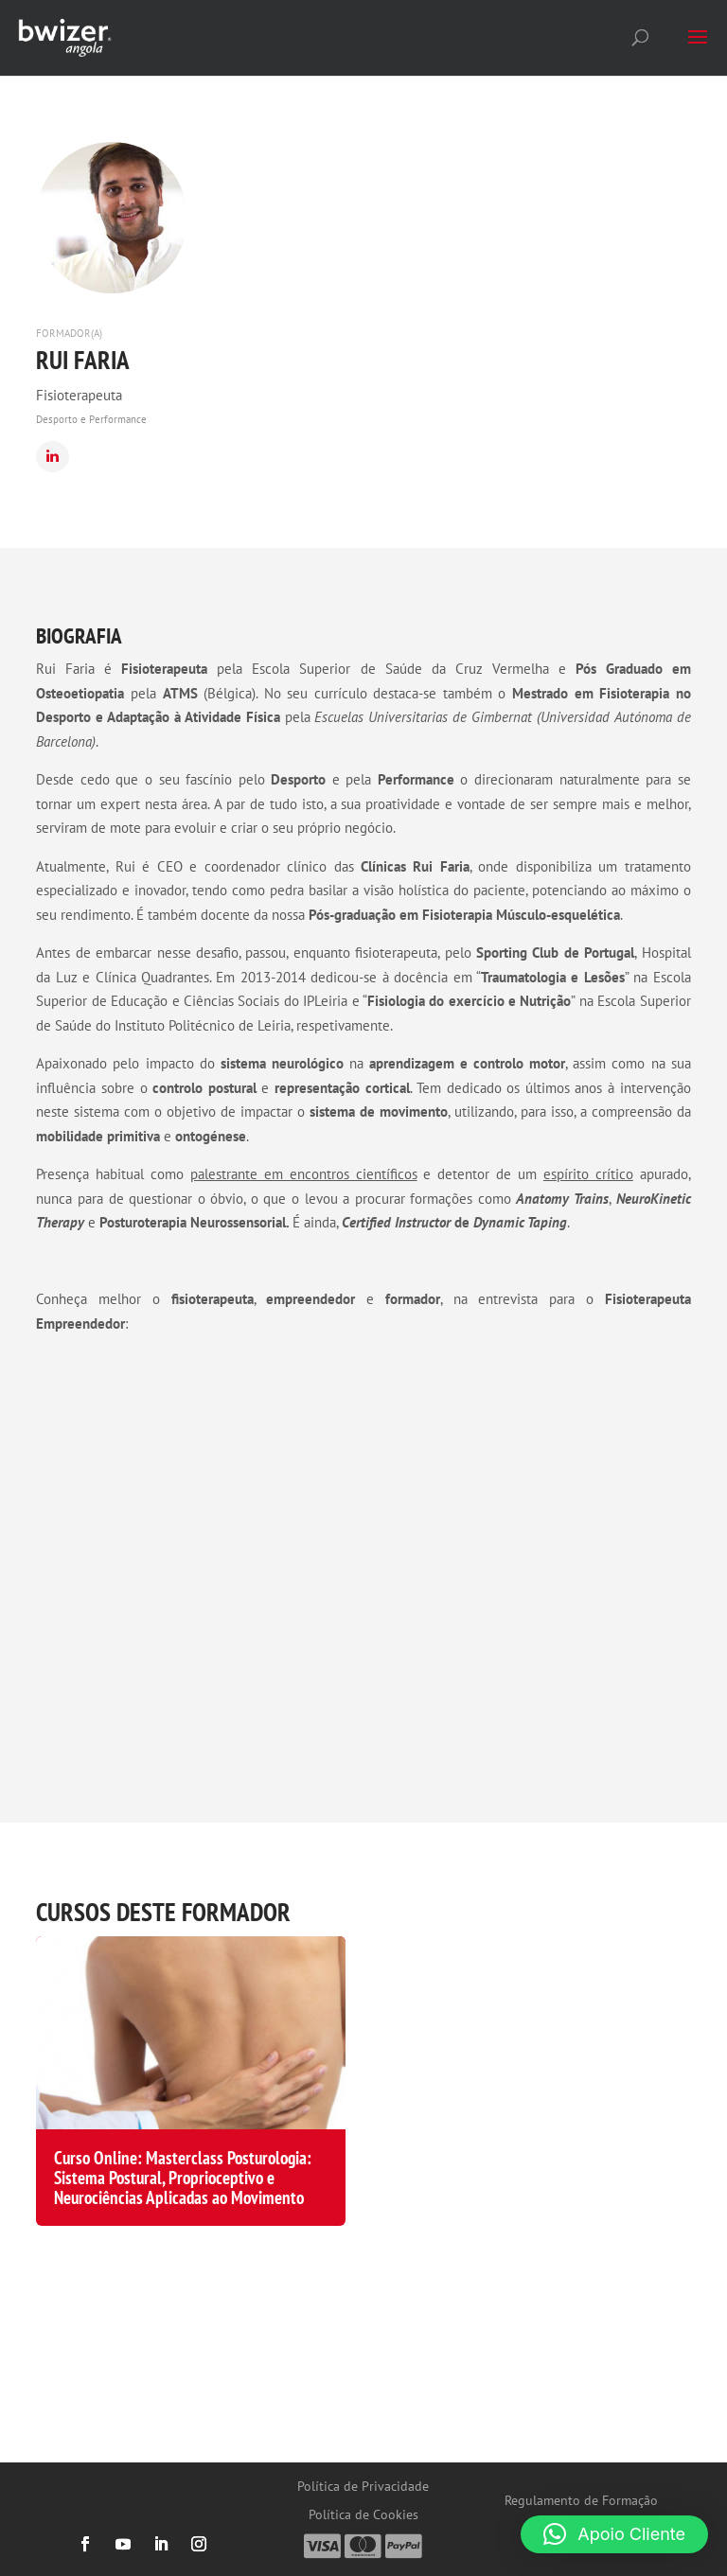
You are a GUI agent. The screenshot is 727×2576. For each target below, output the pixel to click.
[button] (614, 2534)
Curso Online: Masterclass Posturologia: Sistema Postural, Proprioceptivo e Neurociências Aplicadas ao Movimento (182, 2177)
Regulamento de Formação (581, 2501)
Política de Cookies (363, 2515)
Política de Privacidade (363, 2487)
